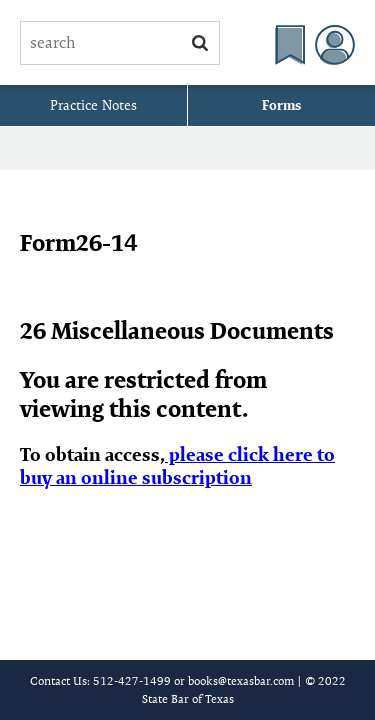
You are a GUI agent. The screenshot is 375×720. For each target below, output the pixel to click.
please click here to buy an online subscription (177, 466)
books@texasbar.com (241, 680)
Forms (281, 105)
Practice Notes (93, 105)
